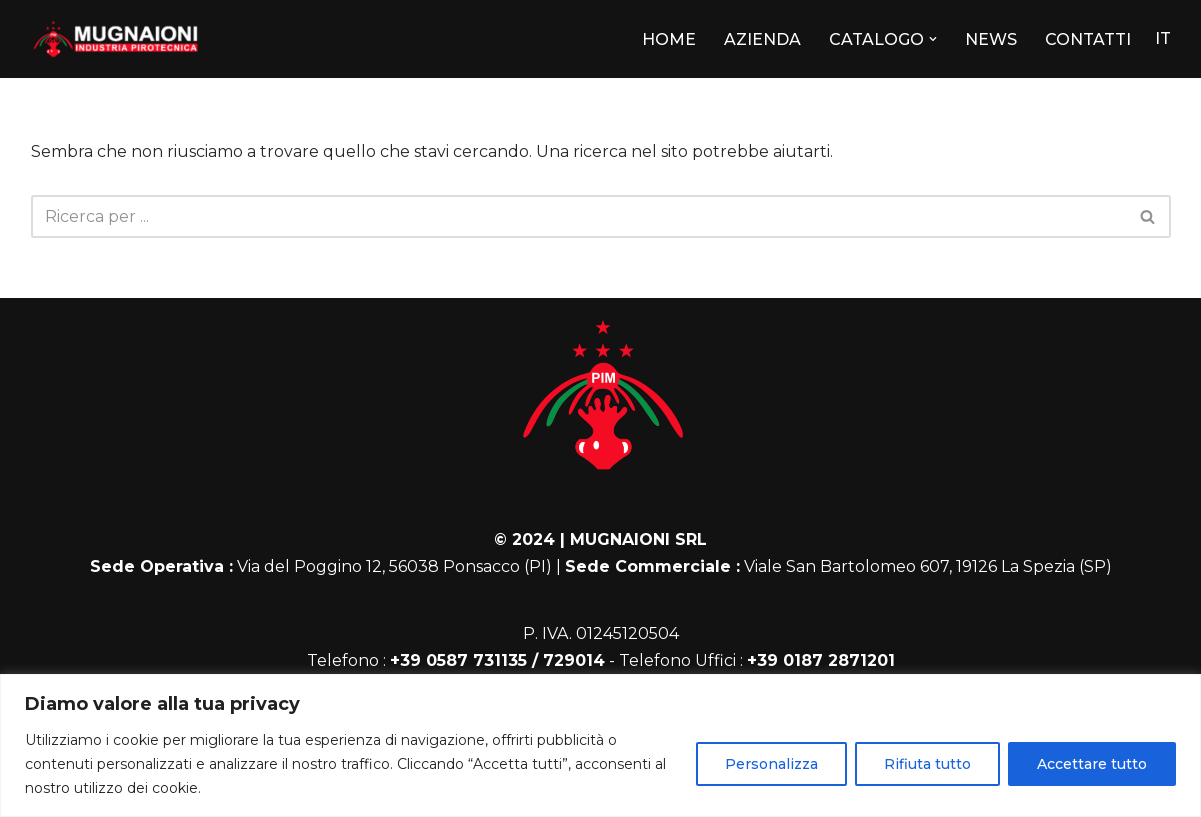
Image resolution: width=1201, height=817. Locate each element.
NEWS (991, 39)
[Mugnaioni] (116, 39)
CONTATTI (1088, 39)
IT (1163, 38)
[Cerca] (578, 216)
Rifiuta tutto (927, 764)
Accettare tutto (1092, 764)
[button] (933, 39)
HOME (669, 39)
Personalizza (771, 764)
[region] (600, 745)
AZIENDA (762, 39)
